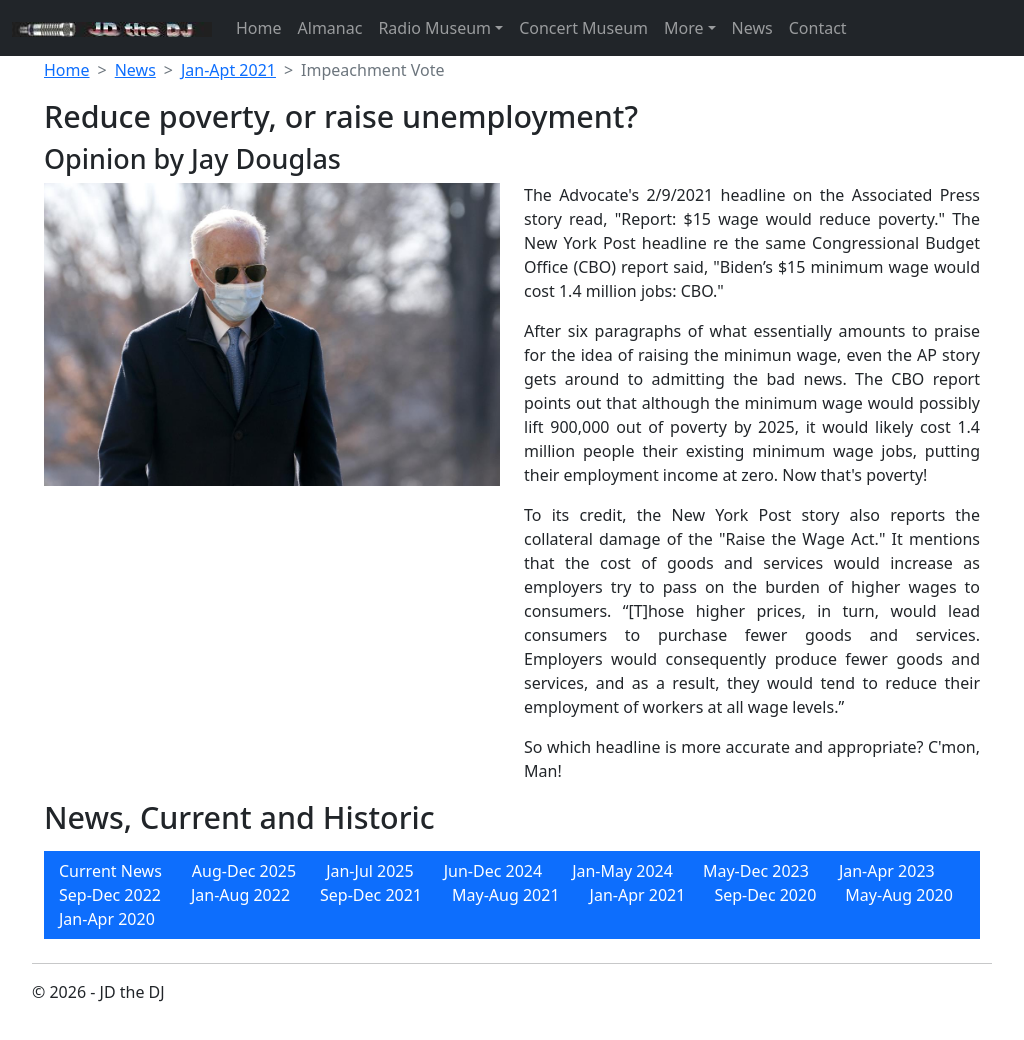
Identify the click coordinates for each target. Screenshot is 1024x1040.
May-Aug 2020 (899, 895)
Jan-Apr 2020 (107, 919)
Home (259, 28)
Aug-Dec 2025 (244, 871)
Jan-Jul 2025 (370, 871)
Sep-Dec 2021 (371, 895)
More (684, 28)
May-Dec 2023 (756, 871)
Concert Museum (583, 28)
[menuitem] (110, 871)
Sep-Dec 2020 (765, 895)
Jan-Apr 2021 (638, 895)
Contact (818, 28)
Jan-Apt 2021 (228, 70)
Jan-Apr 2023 (887, 871)
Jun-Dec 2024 (493, 871)
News (752, 28)
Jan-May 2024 (622, 871)
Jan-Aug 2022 (240, 895)
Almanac (330, 28)
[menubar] (512, 895)
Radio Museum (434, 28)
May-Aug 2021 (506, 895)
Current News (110, 871)
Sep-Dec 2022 (110, 895)
